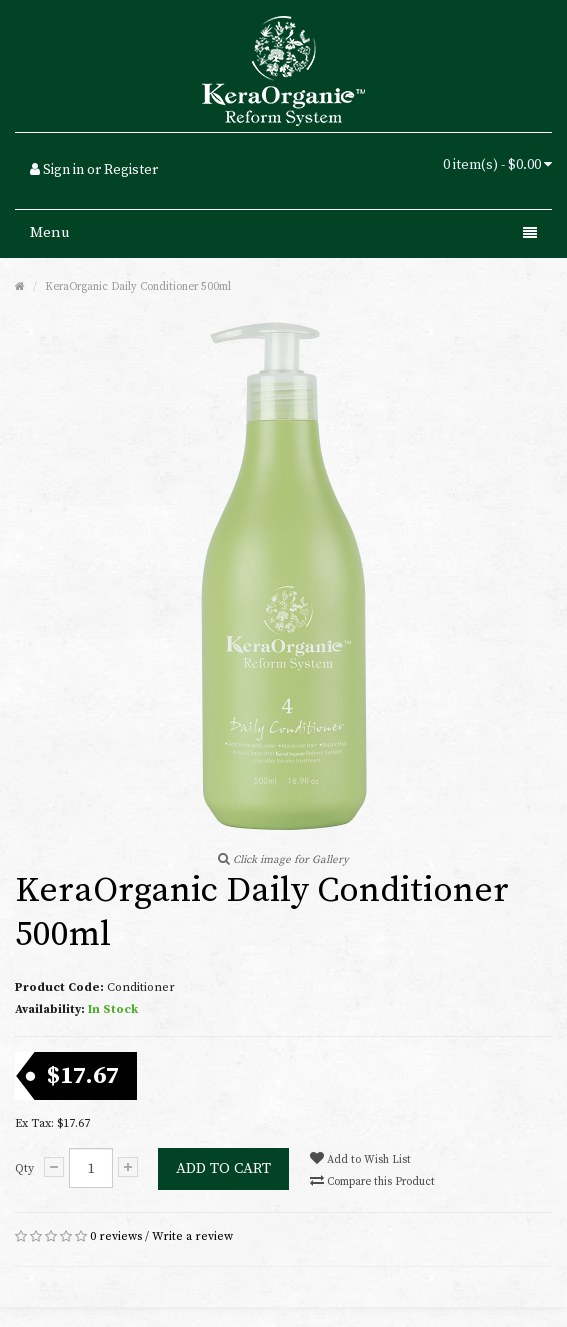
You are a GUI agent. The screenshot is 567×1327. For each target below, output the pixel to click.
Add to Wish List (360, 1159)
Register (131, 170)
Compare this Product (372, 1181)
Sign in (63, 170)
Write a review (192, 1236)
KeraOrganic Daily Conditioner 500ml (138, 287)
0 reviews (116, 1236)
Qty (24, 1168)
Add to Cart (223, 1168)
